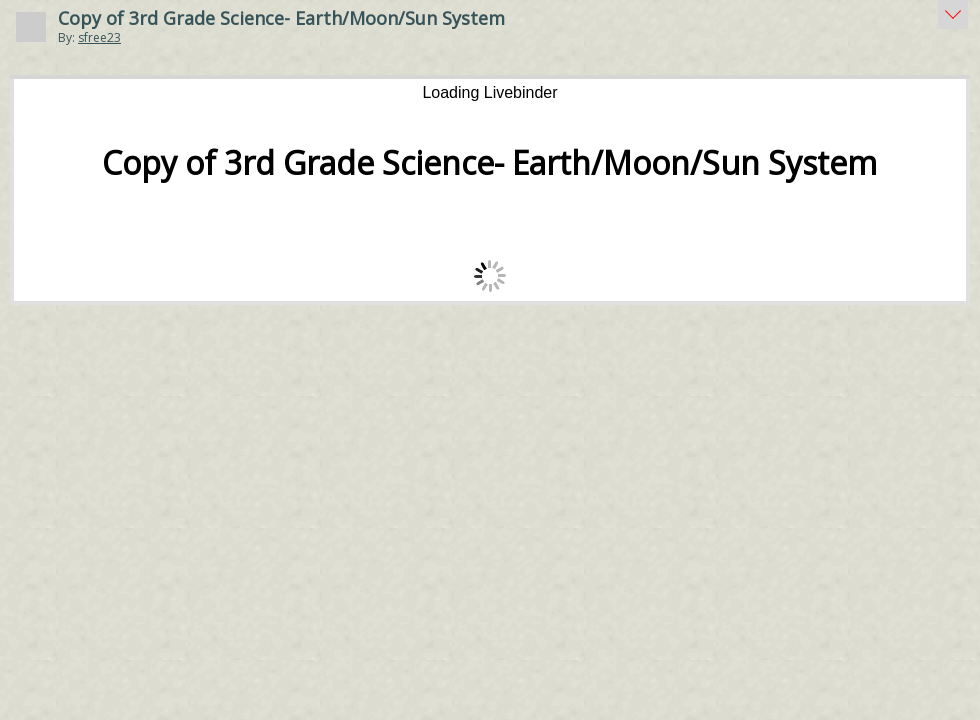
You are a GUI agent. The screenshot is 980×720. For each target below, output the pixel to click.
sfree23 (99, 37)
